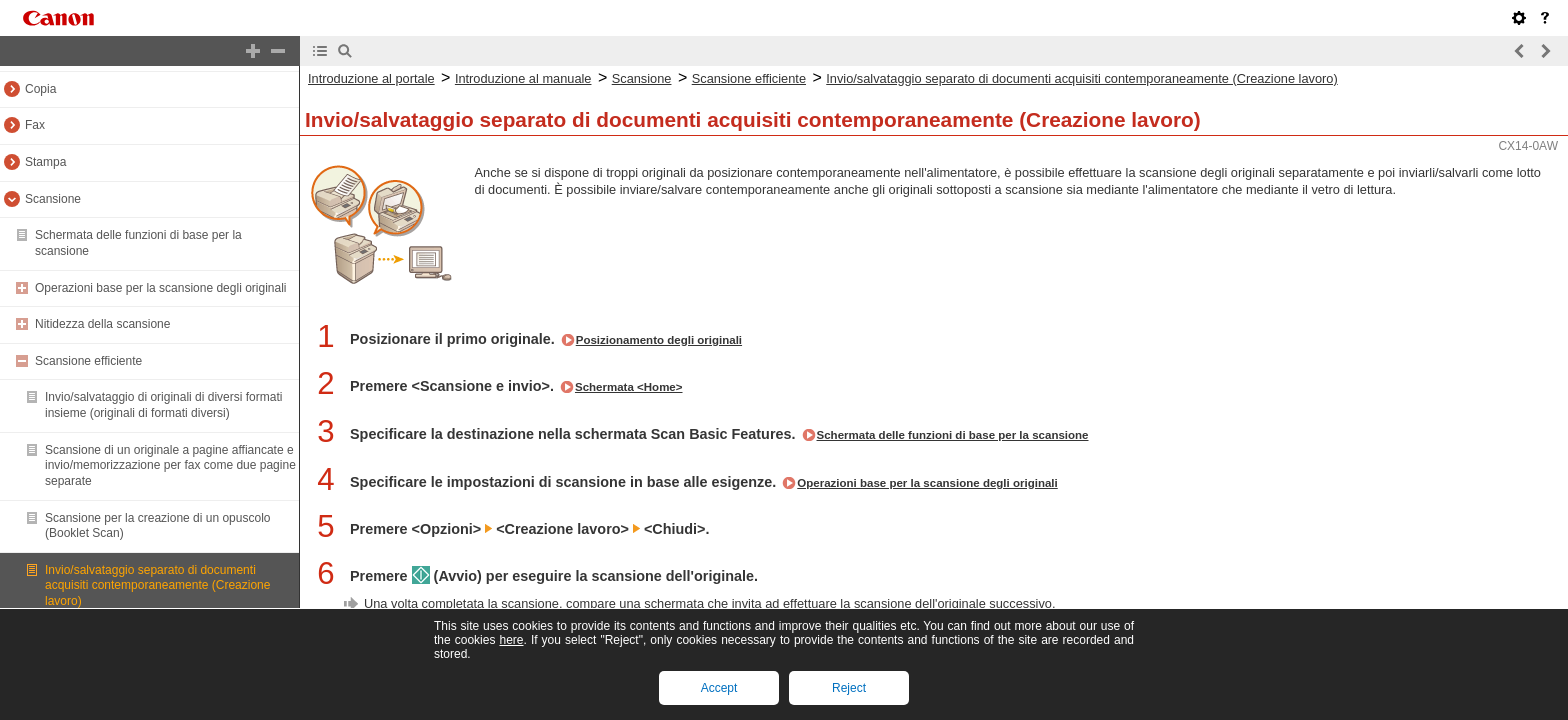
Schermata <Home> (629, 387)
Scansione (53, 199)
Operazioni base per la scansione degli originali (160, 288)
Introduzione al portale (371, 78)
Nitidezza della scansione (102, 324)
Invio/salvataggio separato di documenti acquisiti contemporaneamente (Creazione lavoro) (157, 585)
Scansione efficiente (88, 361)
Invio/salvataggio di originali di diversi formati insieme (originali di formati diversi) (163, 405)
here (511, 640)
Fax (35, 125)
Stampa (45, 162)
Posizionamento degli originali (659, 340)
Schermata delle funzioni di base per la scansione (953, 435)
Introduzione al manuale (523, 78)
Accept (719, 688)
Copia (40, 89)
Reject (849, 688)
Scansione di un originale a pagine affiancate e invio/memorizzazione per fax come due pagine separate (170, 465)
